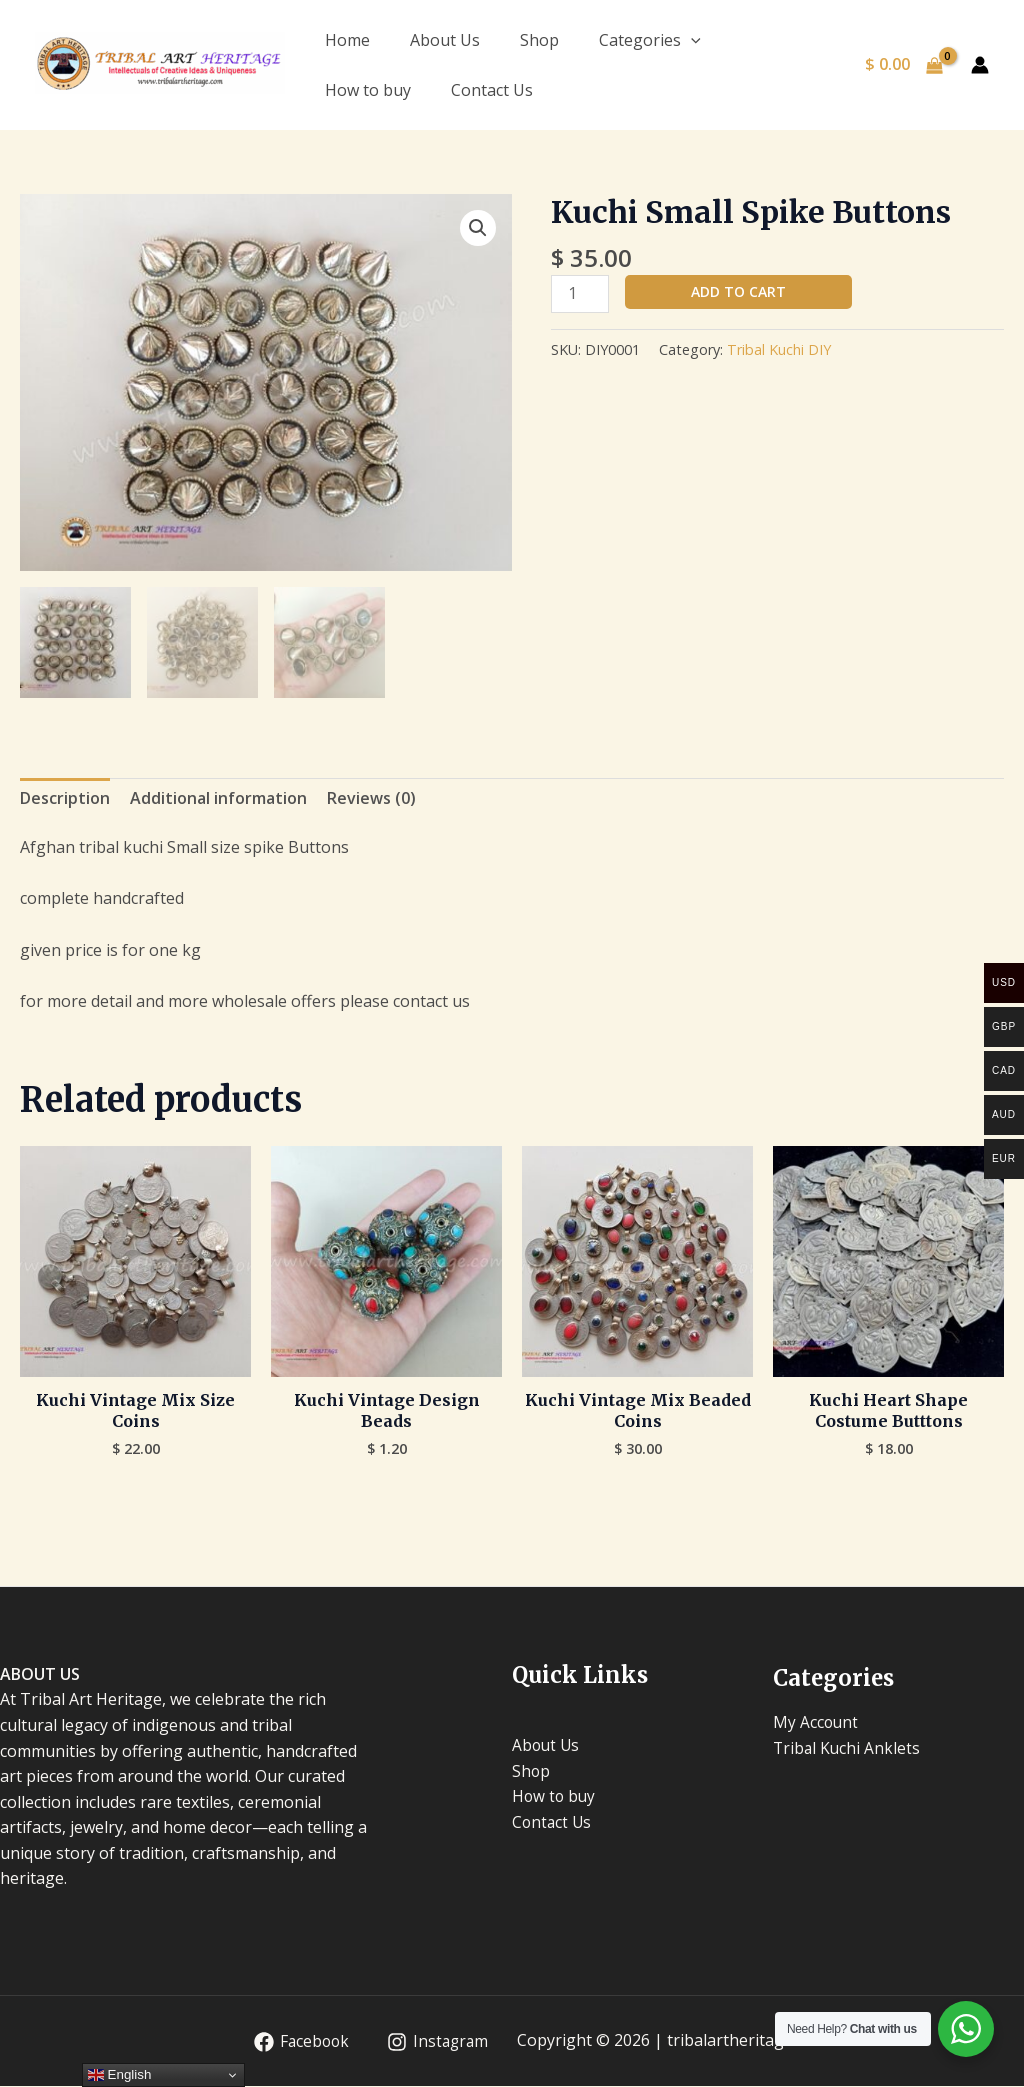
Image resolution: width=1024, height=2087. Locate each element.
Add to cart (738, 291)
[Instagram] (436, 2043)
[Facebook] (297, 2043)
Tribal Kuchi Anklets (848, 1749)
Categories (650, 40)
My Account (816, 1723)
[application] (691, 40)
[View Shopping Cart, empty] (903, 65)
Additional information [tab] (218, 799)
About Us (445, 40)
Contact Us (492, 90)
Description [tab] (65, 799)
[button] (478, 228)
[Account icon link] (980, 65)
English (119, 2075)
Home (347, 40)
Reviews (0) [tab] (371, 799)
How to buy (368, 90)
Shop (539, 40)
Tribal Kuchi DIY (779, 349)
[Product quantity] (580, 293)
